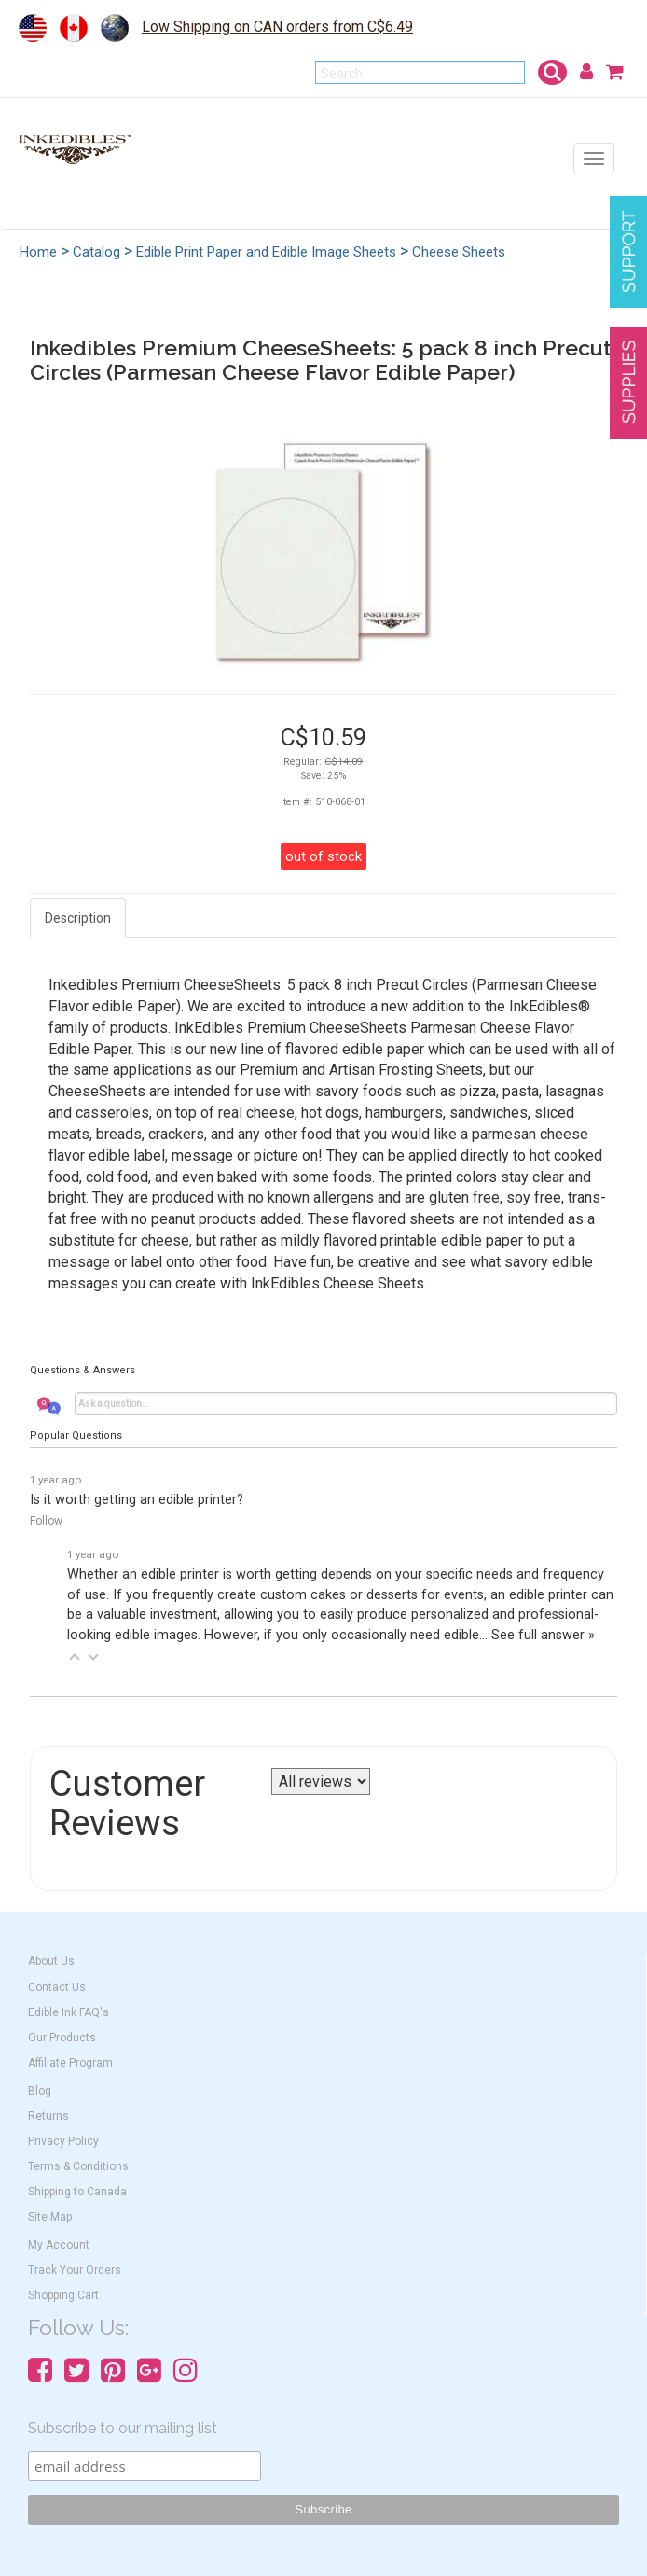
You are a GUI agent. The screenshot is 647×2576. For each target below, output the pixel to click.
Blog (39, 2090)
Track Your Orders (74, 2270)
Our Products (62, 2037)
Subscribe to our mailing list (122, 2428)
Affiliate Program (70, 2062)
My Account (58, 2244)
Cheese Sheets (458, 252)
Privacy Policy (63, 2141)
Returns (48, 2116)
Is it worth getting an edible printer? (136, 1500)
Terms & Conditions (78, 2166)
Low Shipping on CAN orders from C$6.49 (277, 26)
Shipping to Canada (77, 2191)
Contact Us (57, 1987)
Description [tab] (78, 918)
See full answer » (543, 1635)
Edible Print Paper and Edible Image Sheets (266, 252)
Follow (46, 1520)
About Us (51, 1961)
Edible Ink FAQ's (68, 2012)
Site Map (50, 2216)
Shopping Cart (63, 2295)
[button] (74, 1657)
